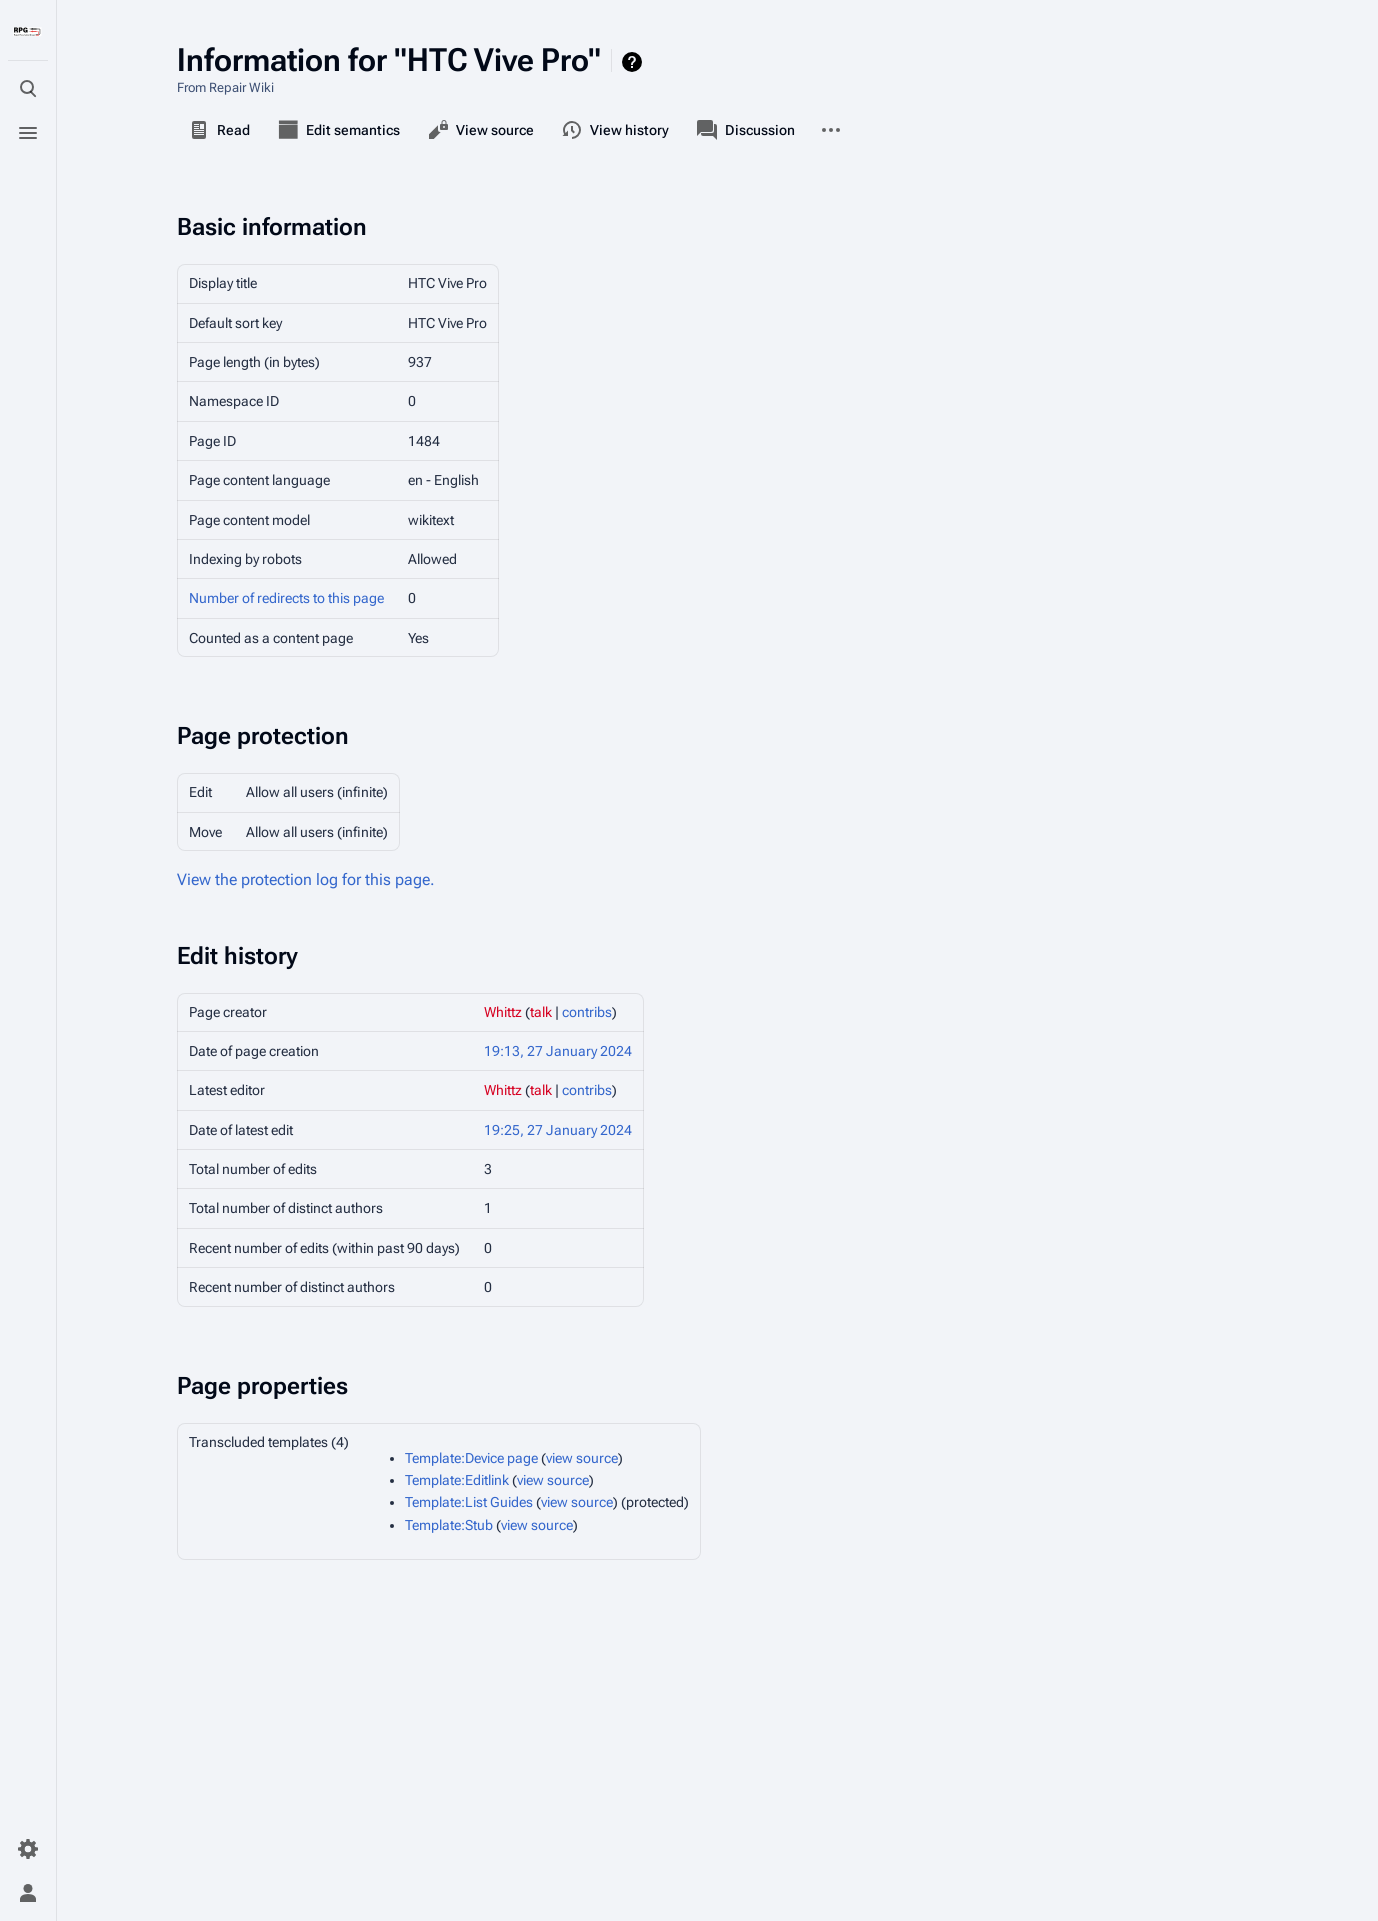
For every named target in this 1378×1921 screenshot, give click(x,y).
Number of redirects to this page (286, 598)
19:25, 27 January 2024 (558, 1130)
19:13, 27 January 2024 (558, 1051)
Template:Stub (449, 1525)
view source (582, 1458)
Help (634, 62)
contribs (587, 1012)
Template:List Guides (469, 1502)
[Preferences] (28, 1849)
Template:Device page (471, 1458)
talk (541, 1012)
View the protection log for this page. (306, 879)
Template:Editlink (457, 1480)
